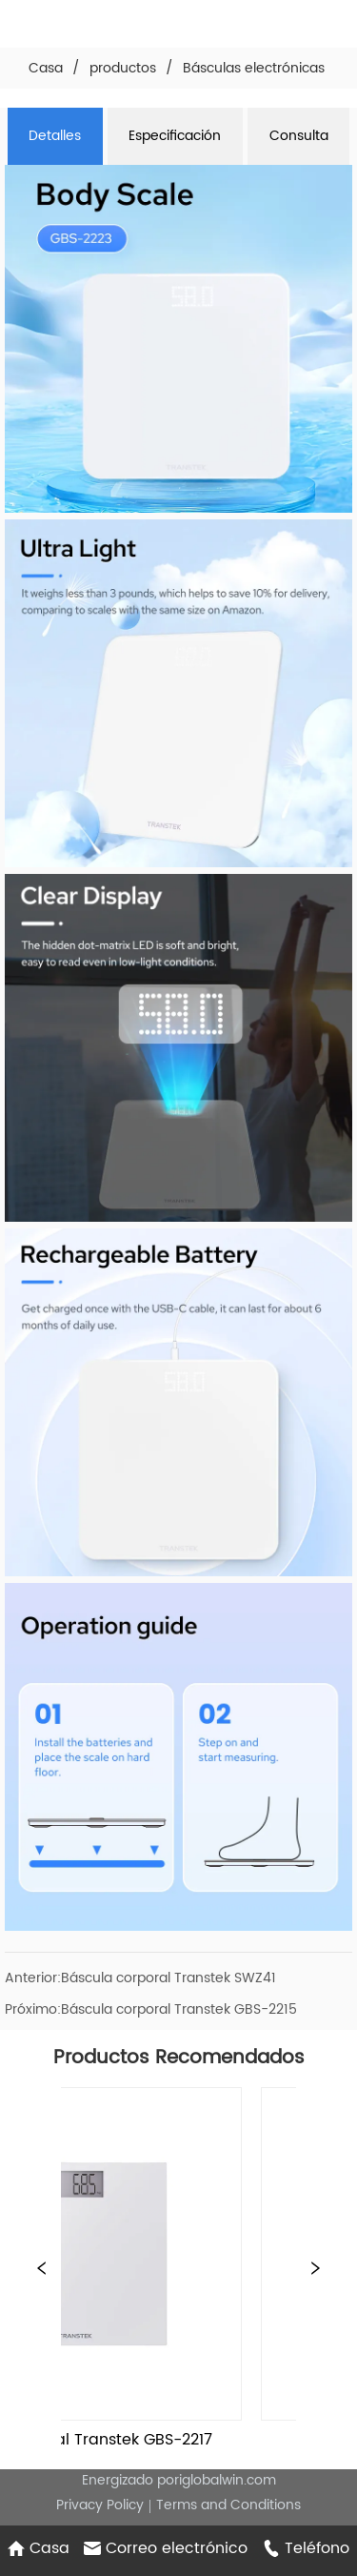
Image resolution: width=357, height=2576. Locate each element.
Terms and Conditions (228, 2505)
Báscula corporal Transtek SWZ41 (168, 1978)
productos (123, 68)
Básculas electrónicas (253, 68)
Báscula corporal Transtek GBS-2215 (179, 2009)
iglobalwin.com (227, 2480)
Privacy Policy (100, 2505)
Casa (46, 68)
